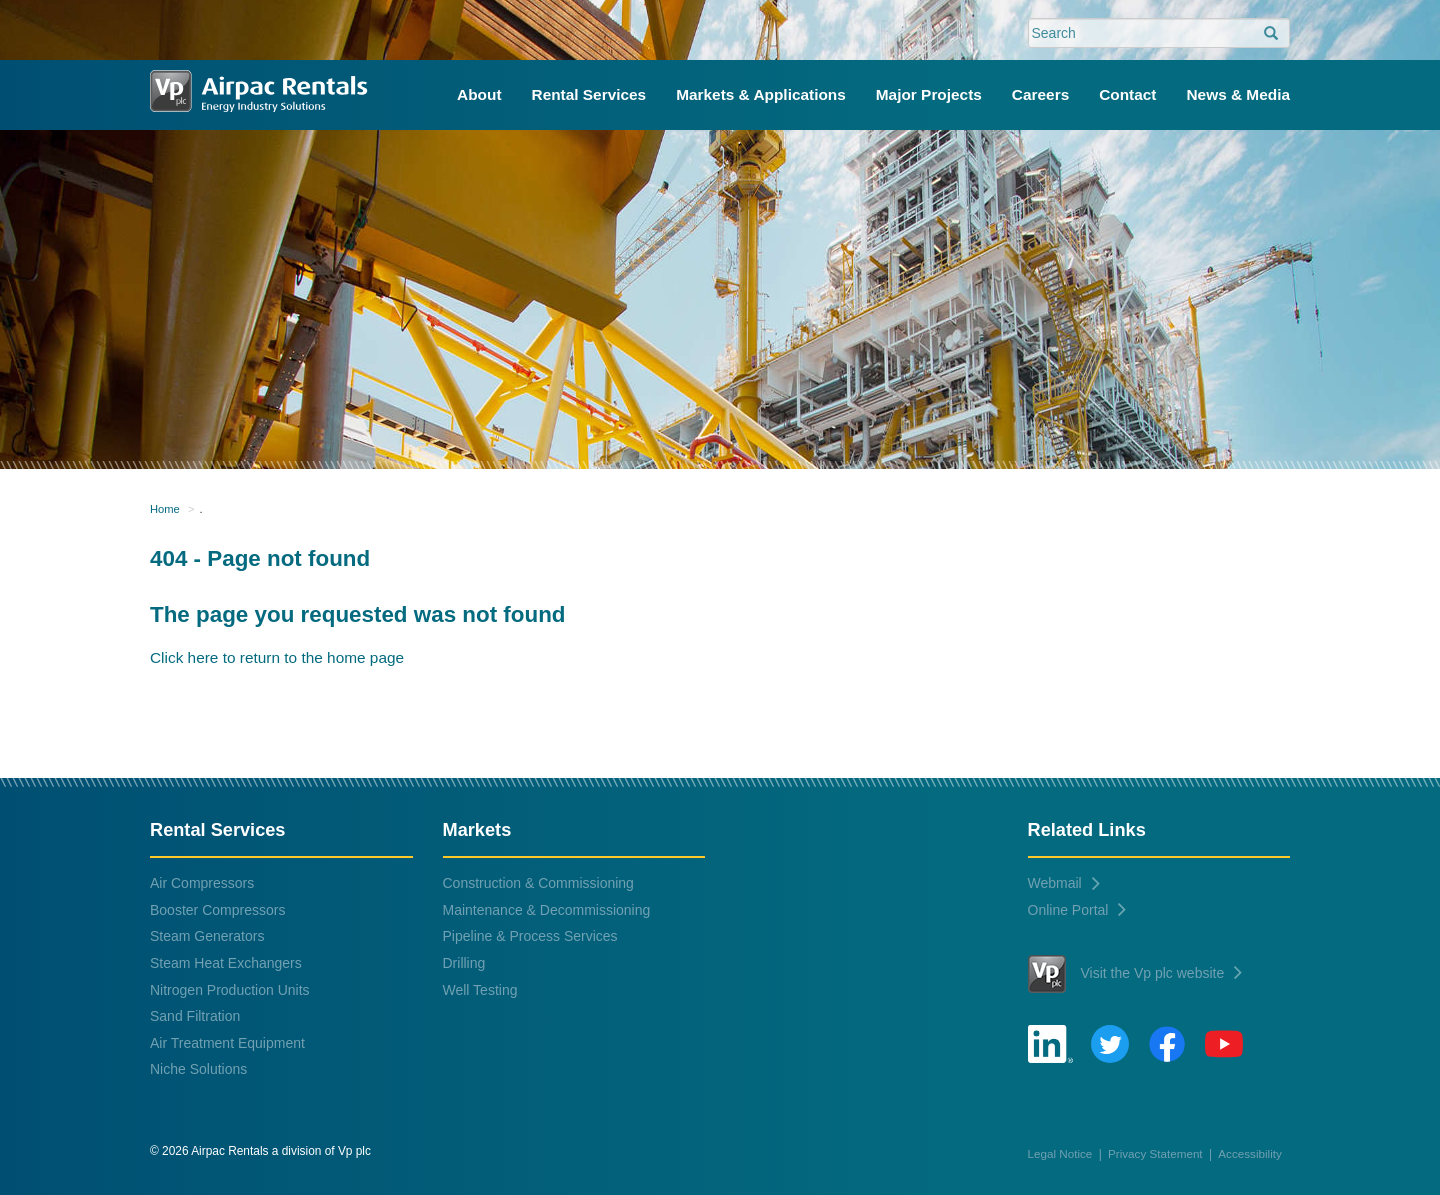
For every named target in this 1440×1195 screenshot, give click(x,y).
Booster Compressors (217, 910)
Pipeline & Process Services (530, 936)
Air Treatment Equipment (227, 1043)
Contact (1127, 94)
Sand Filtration (195, 1016)
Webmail (1064, 883)
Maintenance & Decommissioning (547, 910)
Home (165, 509)
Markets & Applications (761, 94)
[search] (1271, 34)
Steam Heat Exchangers (226, 963)
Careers (1040, 94)
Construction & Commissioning (538, 883)
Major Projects (929, 94)
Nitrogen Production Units (230, 990)
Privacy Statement (1155, 1153)
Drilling (464, 963)
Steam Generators (207, 936)
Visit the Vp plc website (1135, 974)
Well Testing (480, 990)
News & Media (1239, 94)
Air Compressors (202, 883)
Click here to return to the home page (277, 657)
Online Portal (1077, 910)
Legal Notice (1060, 1153)
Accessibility (1249, 1153)
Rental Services (589, 94)
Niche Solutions (198, 1069)
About (479, 94)
